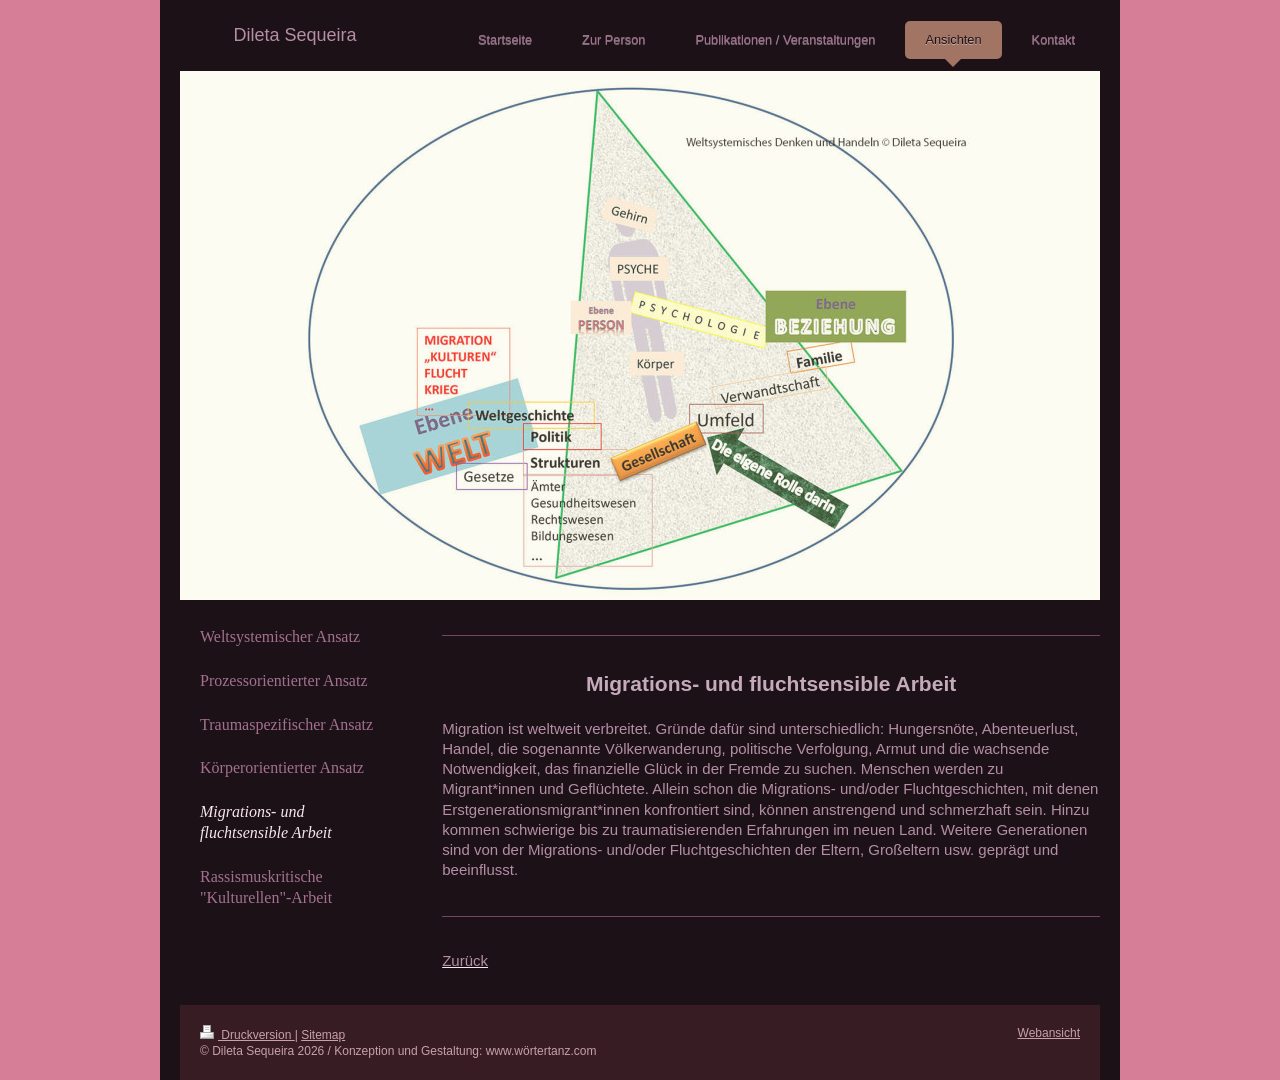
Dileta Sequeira (294, 35)
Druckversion (247, 1035)
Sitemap (323, 1035)
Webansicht (1049, 1033)
